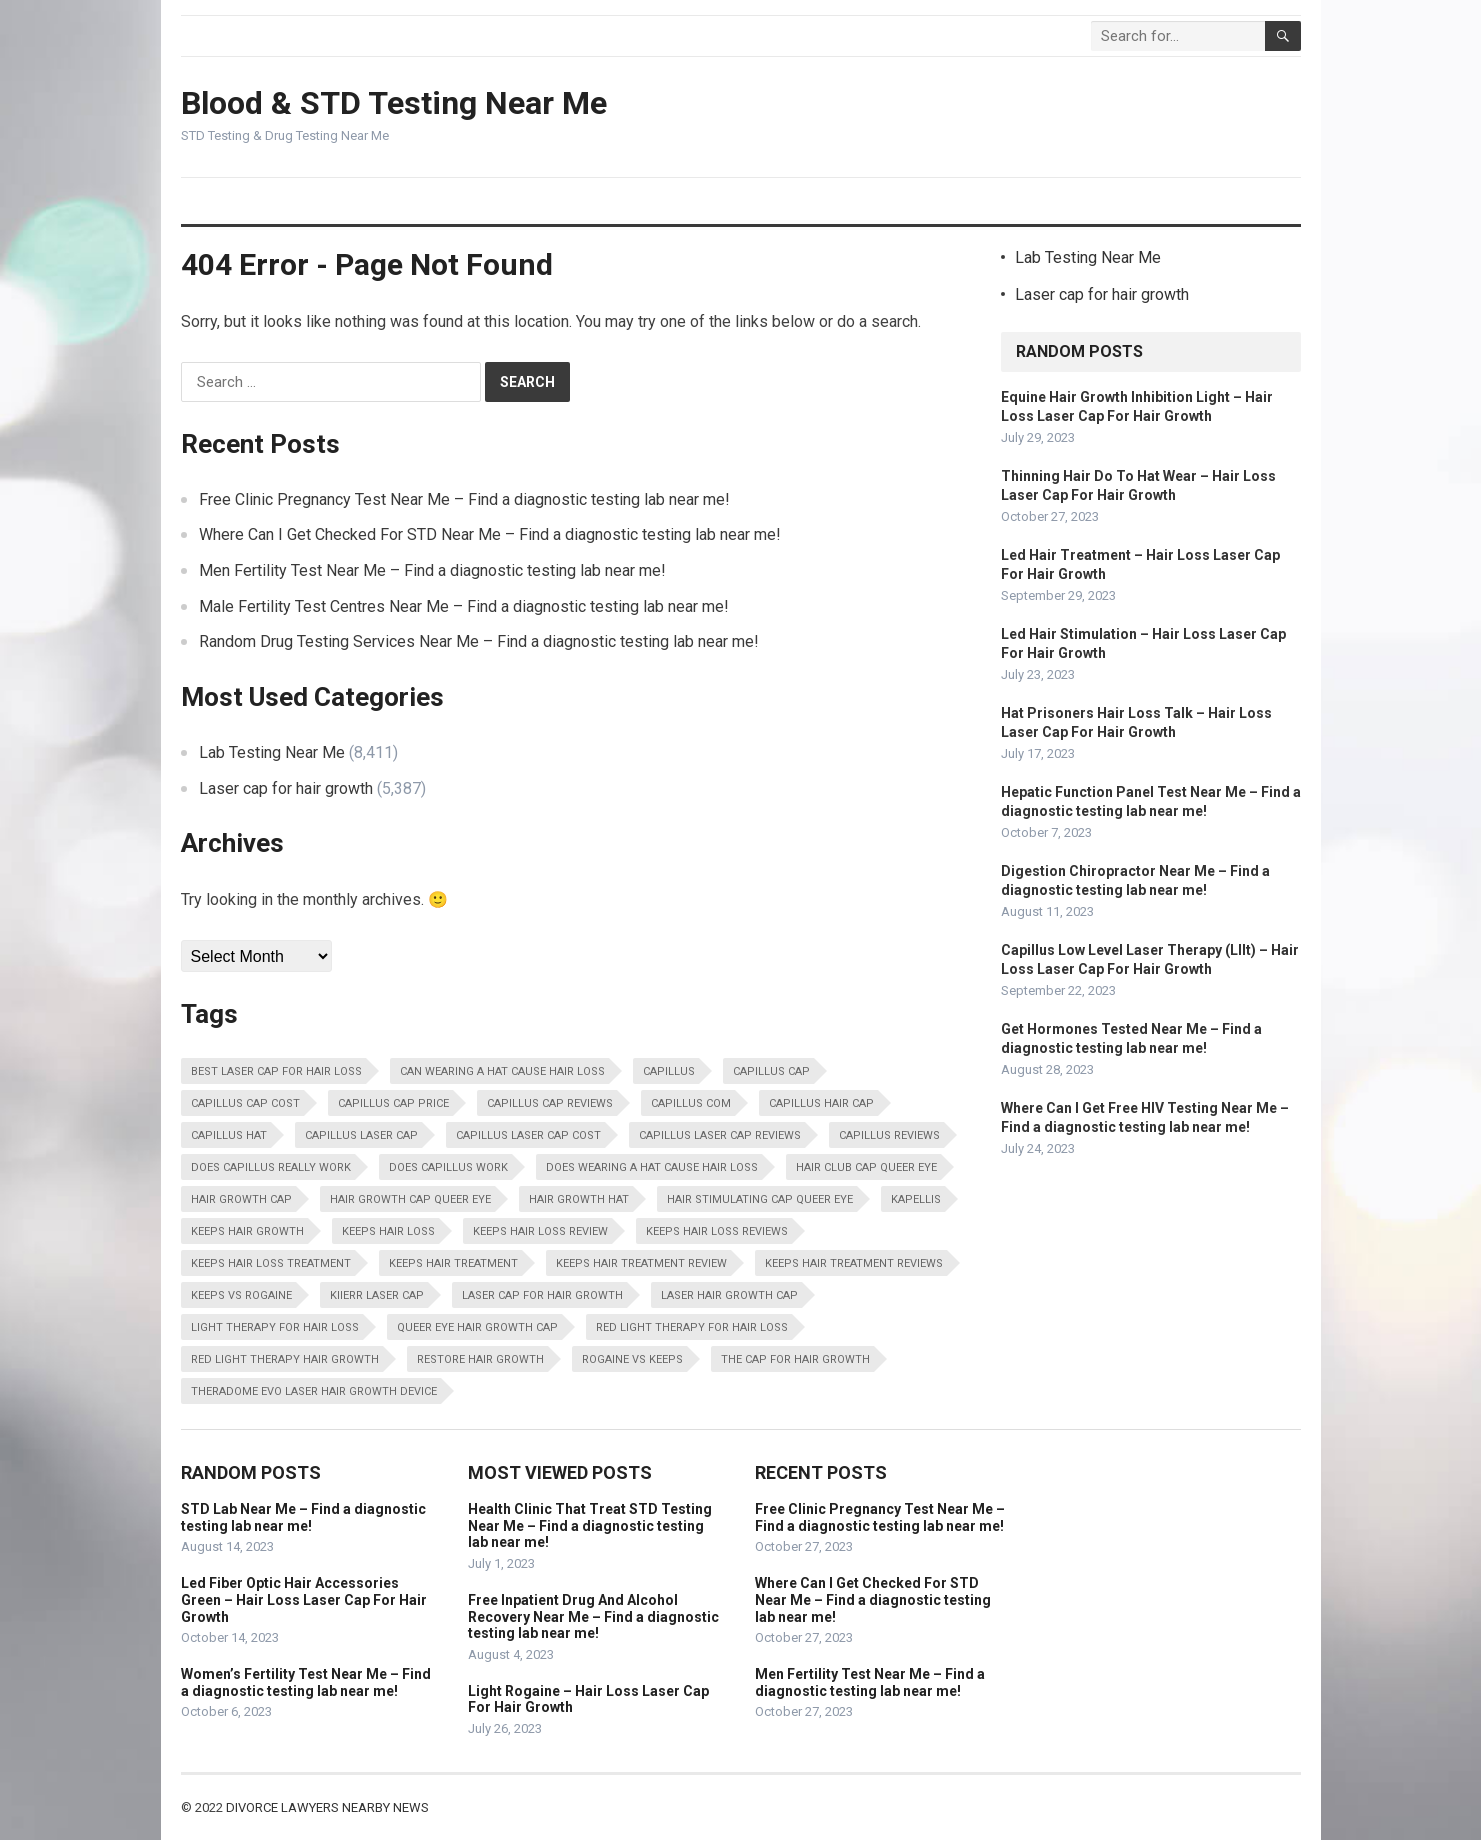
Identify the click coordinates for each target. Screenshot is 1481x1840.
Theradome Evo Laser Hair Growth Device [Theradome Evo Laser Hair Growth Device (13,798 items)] (314, 1391)
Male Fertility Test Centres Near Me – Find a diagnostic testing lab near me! (464, 606)
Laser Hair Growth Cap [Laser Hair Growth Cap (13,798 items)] (729, 1295)
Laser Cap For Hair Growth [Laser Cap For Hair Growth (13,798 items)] (542, 1295)
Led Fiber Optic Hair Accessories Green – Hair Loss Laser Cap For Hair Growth (304, 1600)
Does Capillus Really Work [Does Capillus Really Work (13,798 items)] (271, 1167)
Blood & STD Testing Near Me (394, 103)
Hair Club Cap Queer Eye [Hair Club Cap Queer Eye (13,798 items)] (866, 1167)
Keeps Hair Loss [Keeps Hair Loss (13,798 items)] (388, 1231)
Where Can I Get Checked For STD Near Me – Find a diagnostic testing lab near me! (490, 534)
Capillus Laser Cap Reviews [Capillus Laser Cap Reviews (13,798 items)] (720, 1135)
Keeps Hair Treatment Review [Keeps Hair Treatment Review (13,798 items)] (641, 1263)
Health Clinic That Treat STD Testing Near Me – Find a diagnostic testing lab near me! (590, 1526)
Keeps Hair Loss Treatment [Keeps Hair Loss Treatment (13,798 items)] (271, 1263)
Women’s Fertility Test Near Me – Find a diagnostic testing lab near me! (306, 1682)
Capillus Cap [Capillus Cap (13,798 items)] (771, 1071)
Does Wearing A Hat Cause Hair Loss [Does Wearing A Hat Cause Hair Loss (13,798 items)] (652, 1167)
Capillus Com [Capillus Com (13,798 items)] (691, 1103)
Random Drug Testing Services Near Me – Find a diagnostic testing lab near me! (479, 641)
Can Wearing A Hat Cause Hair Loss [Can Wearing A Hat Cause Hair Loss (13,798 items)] (502, 1071)
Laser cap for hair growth (286, 788)
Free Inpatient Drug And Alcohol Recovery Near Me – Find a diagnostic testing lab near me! (593, 1617)
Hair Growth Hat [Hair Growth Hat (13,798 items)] (579, 1199)
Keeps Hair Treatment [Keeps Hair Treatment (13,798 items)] (453, 1263)
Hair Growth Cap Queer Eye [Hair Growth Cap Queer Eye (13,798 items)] (410, 1199)
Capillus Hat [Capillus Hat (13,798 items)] (229, 1135)
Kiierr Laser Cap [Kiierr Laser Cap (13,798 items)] (377, 1295)
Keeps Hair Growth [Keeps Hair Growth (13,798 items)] (247, 1231)
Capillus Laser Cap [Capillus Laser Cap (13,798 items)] (361, 1135)
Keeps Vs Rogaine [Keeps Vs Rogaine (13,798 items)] (241, 1295)
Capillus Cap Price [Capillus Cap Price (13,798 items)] (393, 1103)
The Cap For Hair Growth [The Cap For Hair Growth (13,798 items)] (795, 1359)
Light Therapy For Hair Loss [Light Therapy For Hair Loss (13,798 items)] (275, 1327)
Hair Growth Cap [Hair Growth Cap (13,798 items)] (241, 1199)
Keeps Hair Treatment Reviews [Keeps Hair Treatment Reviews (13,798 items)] (854, 1263)
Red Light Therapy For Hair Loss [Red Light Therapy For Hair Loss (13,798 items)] (692, 1327)
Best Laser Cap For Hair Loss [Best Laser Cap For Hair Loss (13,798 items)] (276, 1071)
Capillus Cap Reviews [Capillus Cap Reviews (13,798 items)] (550, 1103)
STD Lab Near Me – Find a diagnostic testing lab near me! (303, 1517)
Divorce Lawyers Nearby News (327, 1807)
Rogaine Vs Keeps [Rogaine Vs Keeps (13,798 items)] (632, 1359)
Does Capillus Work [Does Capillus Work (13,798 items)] (448, 1167)
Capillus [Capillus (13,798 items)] (669, 1071)
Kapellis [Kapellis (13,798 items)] (916, 1199)
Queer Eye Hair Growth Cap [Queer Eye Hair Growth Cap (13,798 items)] (477, 1327)
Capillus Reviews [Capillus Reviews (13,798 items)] (889, 1135)
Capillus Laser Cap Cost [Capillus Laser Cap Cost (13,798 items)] (528, 1135)
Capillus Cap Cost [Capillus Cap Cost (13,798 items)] (245, 1103)
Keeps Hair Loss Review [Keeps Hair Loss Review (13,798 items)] (540, 1231)
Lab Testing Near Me (272, 752)
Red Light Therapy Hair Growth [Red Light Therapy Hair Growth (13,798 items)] (285, 1359)
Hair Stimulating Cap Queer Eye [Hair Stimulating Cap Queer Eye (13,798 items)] (760, 1199)
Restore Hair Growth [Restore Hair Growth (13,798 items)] (480, 1359)
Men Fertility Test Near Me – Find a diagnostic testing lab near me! (432, 570)
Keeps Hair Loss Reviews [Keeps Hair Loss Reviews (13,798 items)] (717, 1231)
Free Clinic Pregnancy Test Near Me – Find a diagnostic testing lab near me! (464, 499)
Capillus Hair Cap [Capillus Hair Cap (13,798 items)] (821, 1103)
